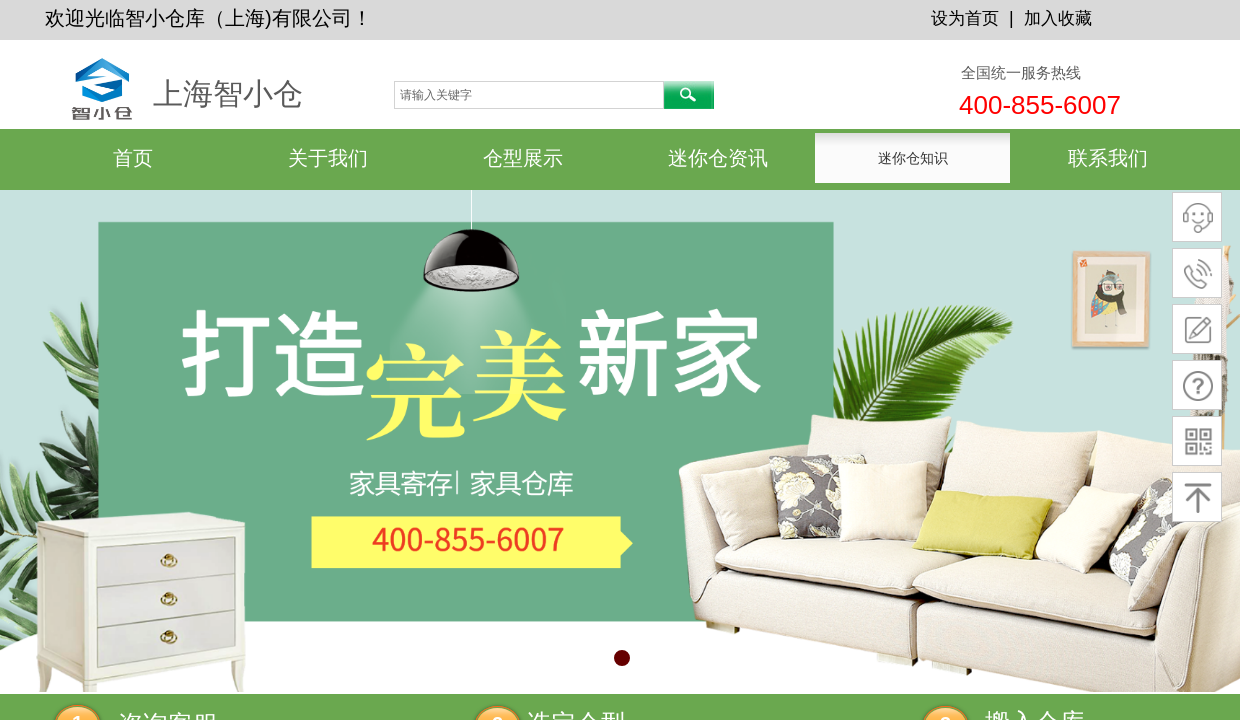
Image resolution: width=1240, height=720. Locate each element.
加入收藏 (1058, 18)
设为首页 (965, 18)
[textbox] (529, 95)
